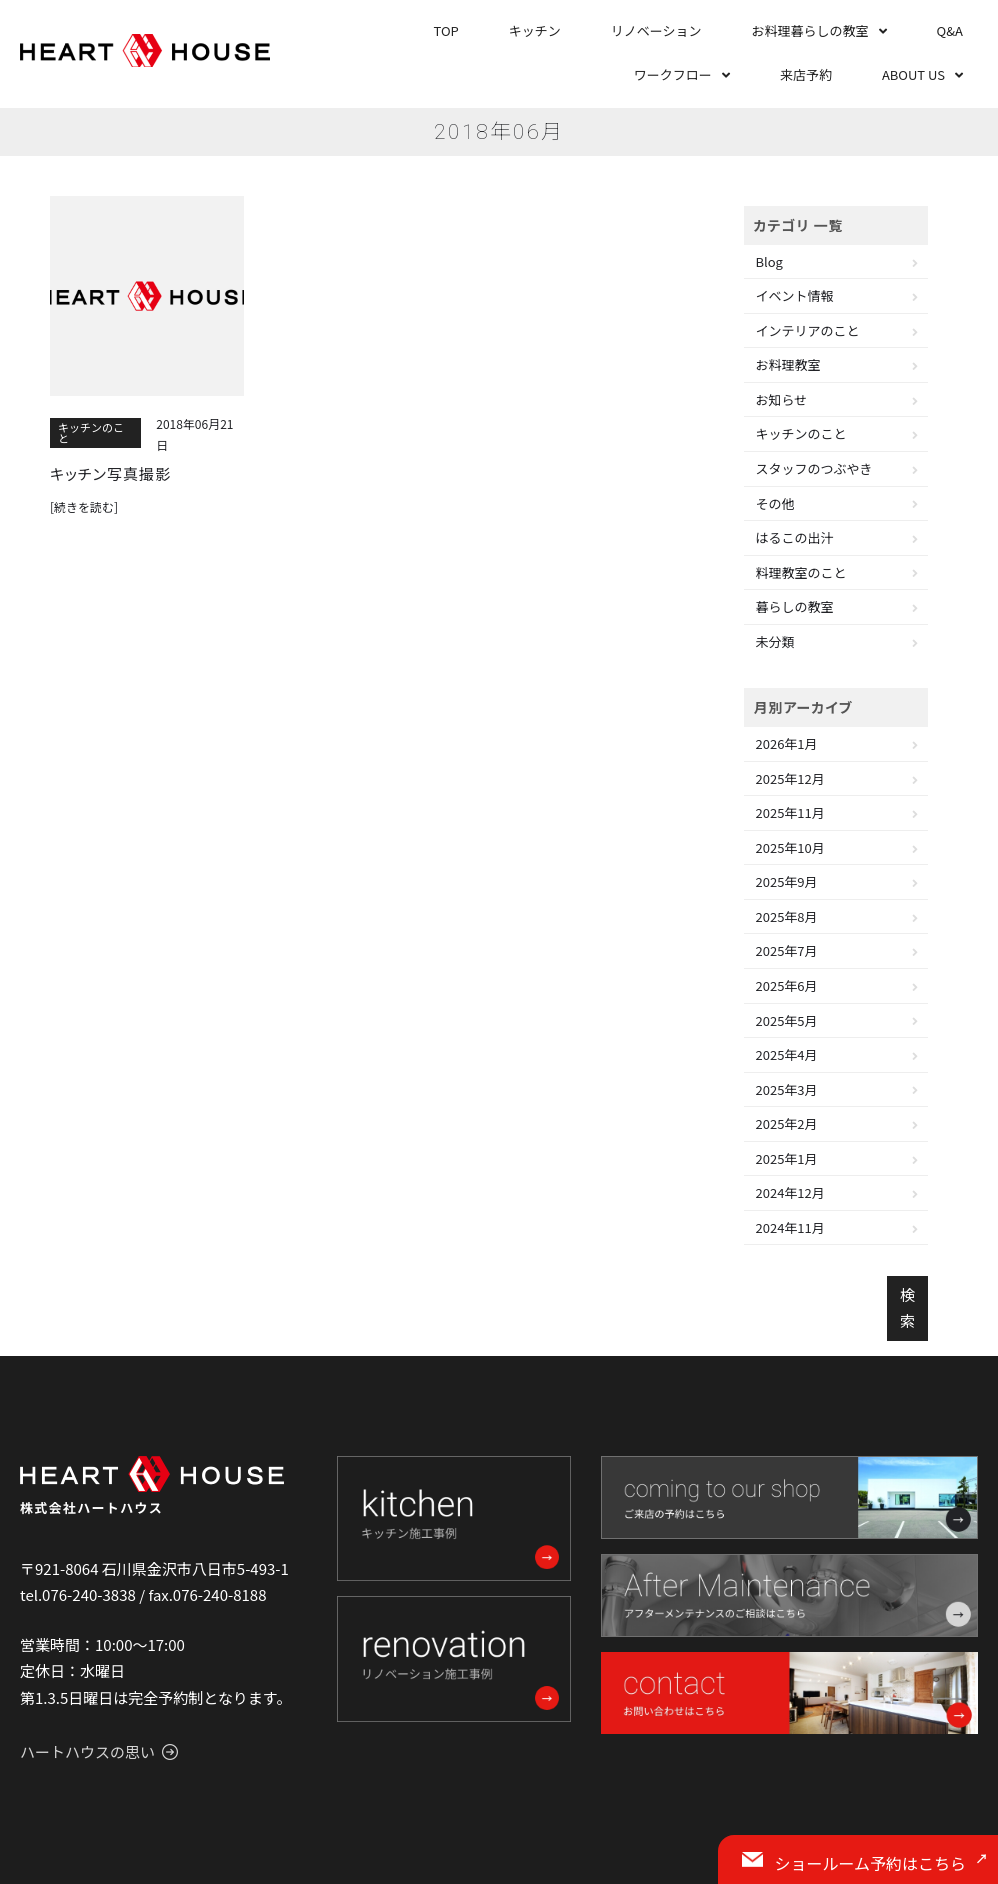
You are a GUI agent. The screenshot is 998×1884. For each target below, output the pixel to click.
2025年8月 (787, 916)
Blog (769, 261)
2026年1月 (787, 743)
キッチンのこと (91, 432)
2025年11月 (790, 812)
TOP (446, 30)
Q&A (950, 30)
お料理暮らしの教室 (810, 30)
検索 (907, 1307)
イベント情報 (795, 295)
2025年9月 (787, 881)
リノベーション (656, 30)
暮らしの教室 (795, 606)
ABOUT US (913, 74)
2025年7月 (787, 950)
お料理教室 (788, 364)
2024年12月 (790, 1192)
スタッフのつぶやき (814, 468)
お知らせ (782, 399)
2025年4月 (787, 1054)
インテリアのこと (808, 330)
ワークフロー (673, 74)
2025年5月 (787, 1020)
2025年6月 (787, 985)
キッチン (535, 30)
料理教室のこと (801, 572)
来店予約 (806, 74)
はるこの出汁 (795, 537)
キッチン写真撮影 (110, 474)
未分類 (775, 641)
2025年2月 (787, 1123)
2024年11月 (790, 1227)
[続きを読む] (84, 506)
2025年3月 (787, 1089)
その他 (775, 503)
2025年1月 (787, 1158)
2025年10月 (790, 847)
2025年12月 (790, 778)
